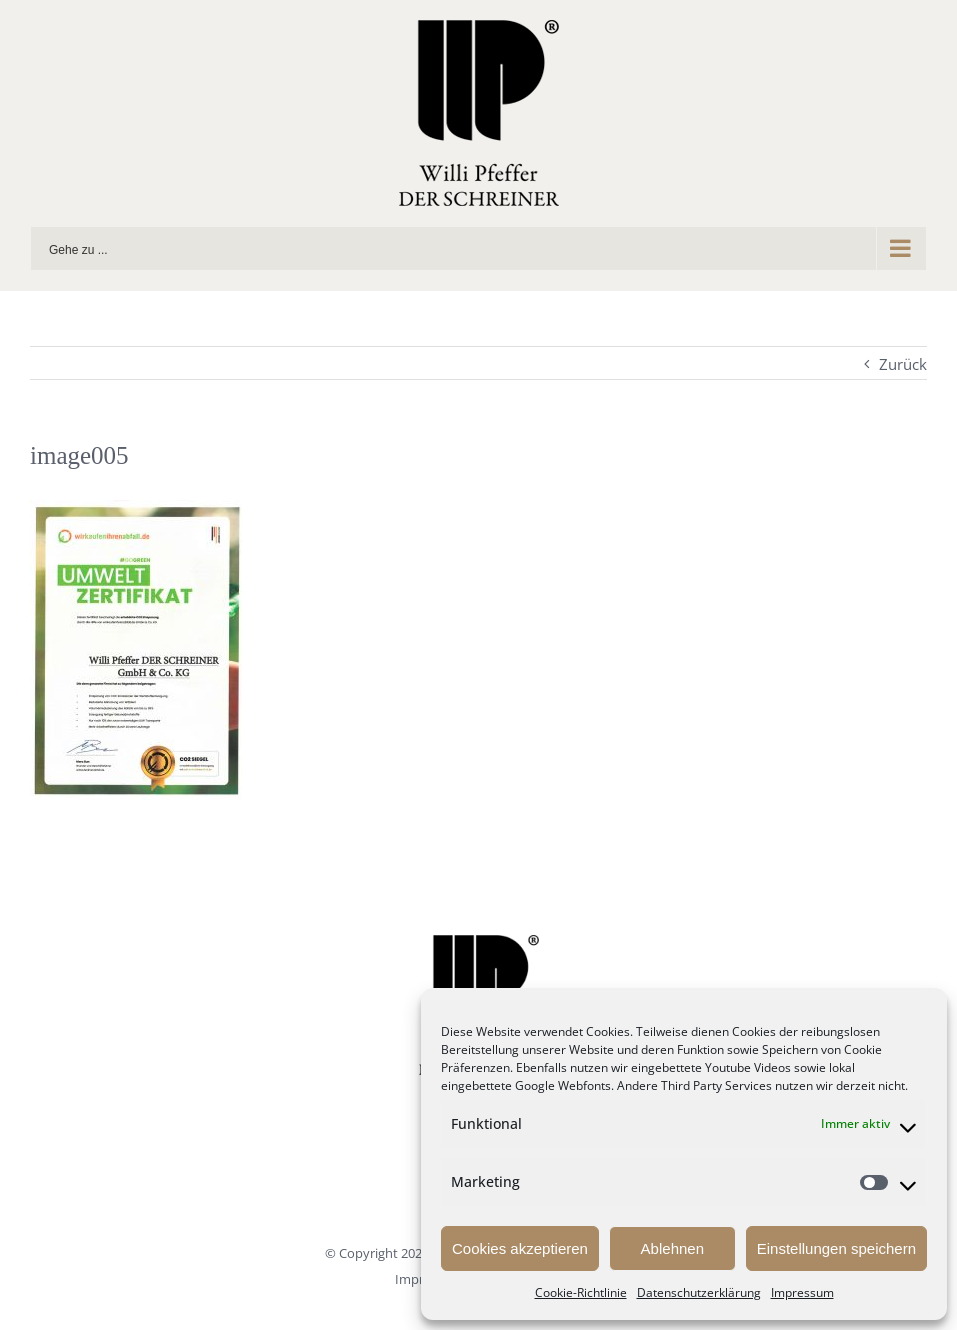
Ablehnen (672, 1248)
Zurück (903, 364)
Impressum (802, 1292)
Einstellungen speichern (836, 1248)
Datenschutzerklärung (699, 1292)
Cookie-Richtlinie (581, 1292)
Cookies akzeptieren (520, 1248)
